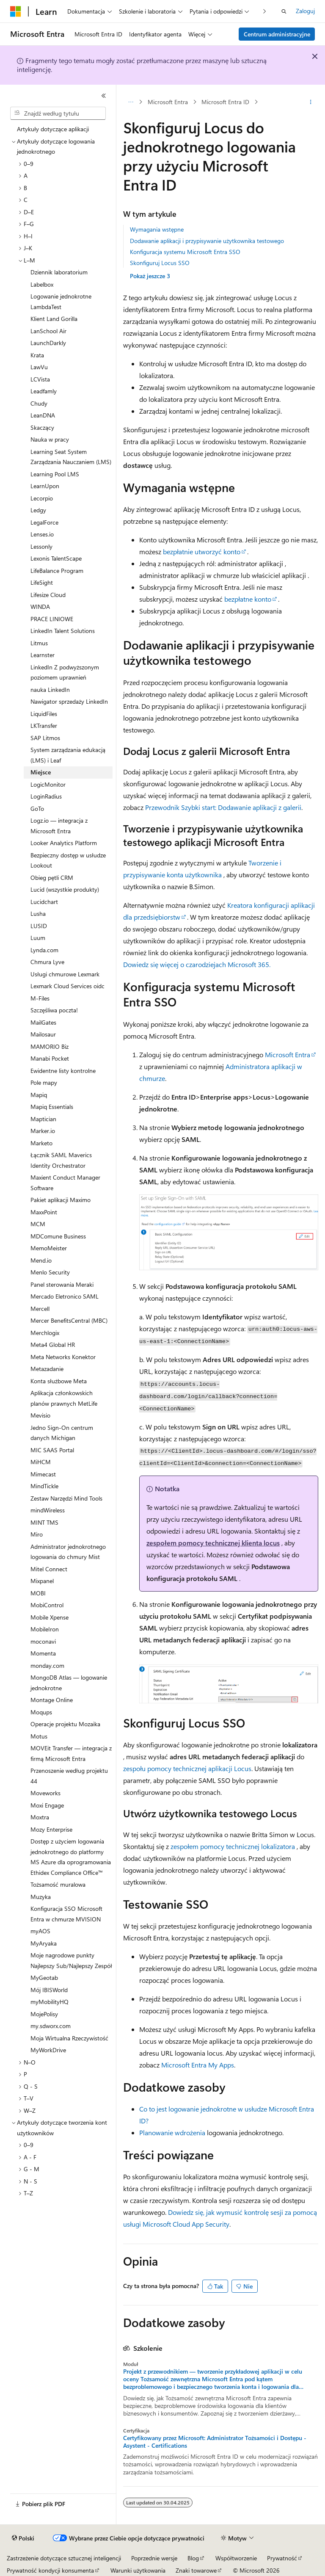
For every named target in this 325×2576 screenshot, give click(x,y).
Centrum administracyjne (277, 34)
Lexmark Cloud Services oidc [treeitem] (67, 986)
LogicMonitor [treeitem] (48, 784)
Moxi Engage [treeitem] (47, 1805)
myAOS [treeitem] (40, 1931)
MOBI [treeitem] (38, 1593)
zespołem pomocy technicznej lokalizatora (233, 1846)
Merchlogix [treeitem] (44, 1333)
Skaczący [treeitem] (42, 427)
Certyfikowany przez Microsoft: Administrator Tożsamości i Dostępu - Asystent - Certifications (214, 2441)
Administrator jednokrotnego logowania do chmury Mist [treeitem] (68, 1551)
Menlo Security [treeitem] (50, 1272)
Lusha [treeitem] (38, 913)
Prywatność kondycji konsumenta (50, 2570)
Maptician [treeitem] (43, 1119)
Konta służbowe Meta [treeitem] (58, 1381)
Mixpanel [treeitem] (42, 1581)
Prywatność (282, 2558)
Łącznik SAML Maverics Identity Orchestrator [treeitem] (61, 1160)
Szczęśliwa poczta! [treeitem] (54, 1010)
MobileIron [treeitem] (44, 1629)
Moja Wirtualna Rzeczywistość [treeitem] (69, 2038)
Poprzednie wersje (154, 2558)
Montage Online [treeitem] (51, 1700)
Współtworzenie (236, 2558)
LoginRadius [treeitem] (46, 796)
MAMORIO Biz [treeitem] (49, 1046)
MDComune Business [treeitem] (58, 1236)
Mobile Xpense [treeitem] (49, 1617)
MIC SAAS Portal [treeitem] (52, 1450)
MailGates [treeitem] (43, 1022)
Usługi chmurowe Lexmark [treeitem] (64, 974)
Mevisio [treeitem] (40, 1415)
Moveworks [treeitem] (45, 1793)
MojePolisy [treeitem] (44, 2014)
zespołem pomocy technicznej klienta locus (213, 1542)
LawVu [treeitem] (39, 367)
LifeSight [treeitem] (41, 582)
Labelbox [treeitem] (41, 284)
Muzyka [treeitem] (40, 1897)
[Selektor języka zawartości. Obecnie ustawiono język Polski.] (23, 2538)
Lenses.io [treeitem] (42, 534)
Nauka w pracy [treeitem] (49, 439)
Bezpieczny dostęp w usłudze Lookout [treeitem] (68, 860)
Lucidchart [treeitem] (44, 902)
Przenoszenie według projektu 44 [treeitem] (69, 1775)
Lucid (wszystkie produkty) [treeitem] (64, 889)
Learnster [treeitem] (42, 655)
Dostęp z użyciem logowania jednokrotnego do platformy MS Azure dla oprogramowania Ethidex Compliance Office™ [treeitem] (70, 1857)
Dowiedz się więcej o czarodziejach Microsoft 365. (196, 964)
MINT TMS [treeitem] (44, 1522)
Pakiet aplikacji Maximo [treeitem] (60, 1200)
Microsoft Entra (168, 102)
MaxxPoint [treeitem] (43, 1212)
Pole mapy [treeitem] (43, 1082)
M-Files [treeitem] (40, 998)
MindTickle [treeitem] (44, 1486)
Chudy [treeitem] (38, 403)
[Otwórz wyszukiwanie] (283, 11)
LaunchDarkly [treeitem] (48, 343)
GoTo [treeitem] (37, 808)
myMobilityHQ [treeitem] (49, 2002)
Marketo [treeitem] (41, 1143)
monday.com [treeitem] (47, 1665)
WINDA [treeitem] (40, 607)
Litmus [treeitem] (39, 643)
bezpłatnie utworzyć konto (201, 551)
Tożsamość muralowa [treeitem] (57, 1884)
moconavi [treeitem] (43, 1641)
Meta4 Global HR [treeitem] (52, 1345)
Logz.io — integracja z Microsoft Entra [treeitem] (59, 825)
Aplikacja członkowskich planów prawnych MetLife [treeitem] (63, 1398)
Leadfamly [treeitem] (43, 391)
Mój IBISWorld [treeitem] (49, 1990)
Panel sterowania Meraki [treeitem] (62, 1284)
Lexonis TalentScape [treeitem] (56, 558)
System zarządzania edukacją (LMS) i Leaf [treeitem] (67, 755)
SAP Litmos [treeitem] (45, 738)
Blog (193, 2558)
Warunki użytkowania (137, 2570)
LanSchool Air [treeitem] (48, 331)
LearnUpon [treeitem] (44, 486)
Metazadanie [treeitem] (46, 1369)
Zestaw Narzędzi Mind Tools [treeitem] (66, 1498)
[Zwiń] (104, 95)
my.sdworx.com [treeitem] (50, 2026)
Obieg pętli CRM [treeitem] (51, 877)
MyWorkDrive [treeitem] (48, 2050)
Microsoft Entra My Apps (197, 2064)
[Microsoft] (15, 11)
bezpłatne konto (247, 598)
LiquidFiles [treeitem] (43, 714)
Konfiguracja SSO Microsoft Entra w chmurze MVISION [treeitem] (66, 1913)
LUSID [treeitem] (38, 926)
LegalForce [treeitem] (44, 522)
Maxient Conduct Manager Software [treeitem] (65, 1182)
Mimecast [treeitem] (43, 1474)
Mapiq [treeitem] (38, 1095)
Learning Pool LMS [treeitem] (54, 474)
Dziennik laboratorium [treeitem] (59, 272)
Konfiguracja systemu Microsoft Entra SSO (185, 252)
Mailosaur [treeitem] (43, 1034)
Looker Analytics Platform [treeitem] (63, 843)
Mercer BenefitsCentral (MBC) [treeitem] (68, 1320)
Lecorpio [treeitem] (41, 498)
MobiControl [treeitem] (46, 1605)
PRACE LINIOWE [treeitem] (51, 619)
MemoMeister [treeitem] (48, 1248)
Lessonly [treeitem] (41, 546)
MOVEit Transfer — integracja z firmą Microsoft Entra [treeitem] (71, 1753)
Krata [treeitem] (37, 355)
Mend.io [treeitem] (41, 1260)
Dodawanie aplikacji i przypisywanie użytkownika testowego (207, 241)
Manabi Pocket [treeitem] (49, 1058)
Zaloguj (305, 11)
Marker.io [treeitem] (42, 1131)
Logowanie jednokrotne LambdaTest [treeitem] (60, 301)
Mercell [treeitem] (40, 1309)
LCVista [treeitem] (40, 379)
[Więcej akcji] (310, 102)
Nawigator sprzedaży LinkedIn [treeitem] (69, 701)
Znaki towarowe (196, 2570)
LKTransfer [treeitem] (43, 725)
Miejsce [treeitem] (40, 772)
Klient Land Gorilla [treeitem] (53, 319)
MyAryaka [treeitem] (43, 1943)
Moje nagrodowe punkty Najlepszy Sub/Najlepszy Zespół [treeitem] (71, 1960)
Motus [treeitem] (38, 1736)
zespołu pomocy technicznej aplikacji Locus (187, 1768)
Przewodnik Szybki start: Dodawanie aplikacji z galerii (223, 807)
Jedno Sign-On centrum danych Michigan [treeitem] (61, 1432)
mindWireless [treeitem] (47, 1510)
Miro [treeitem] (36, 1534)
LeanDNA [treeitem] (42, 415)
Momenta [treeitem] (43, 1653)
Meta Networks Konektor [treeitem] (63, 1357)
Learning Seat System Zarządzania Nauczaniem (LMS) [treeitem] (70, 457)
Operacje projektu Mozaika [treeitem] (65, 1724)
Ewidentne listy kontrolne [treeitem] (63, 1071)
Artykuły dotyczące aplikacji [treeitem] (53, 129)
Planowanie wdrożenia (172, 2132)
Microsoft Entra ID (225, 102)
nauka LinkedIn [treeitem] (50, 689)
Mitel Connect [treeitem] (48, 1569)
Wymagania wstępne (157, 229)
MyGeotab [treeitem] (44, 1977)
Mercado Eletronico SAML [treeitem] (64, 1296)
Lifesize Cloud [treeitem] (48, 595)
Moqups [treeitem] (41, 1712)
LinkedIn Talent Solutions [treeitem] (62, 631)
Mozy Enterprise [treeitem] (51, 1829)
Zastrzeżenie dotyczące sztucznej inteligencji (64, 2558)
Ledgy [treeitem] (38, 510)
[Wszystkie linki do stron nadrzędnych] (130, 102)
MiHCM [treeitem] (40, 1462)
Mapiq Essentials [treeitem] (51, 1107)
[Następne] (264, 11)
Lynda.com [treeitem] (44, 950)
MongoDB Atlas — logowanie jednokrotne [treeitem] (68, 1682)
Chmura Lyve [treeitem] (47, 962)
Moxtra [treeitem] (39, 1817)
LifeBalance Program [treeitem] (56, 571)
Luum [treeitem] (37, 938)
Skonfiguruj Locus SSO (160, 263)
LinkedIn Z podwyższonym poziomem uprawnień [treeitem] (64, 672)
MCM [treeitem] (37, 1224)
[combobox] (58, 113)
